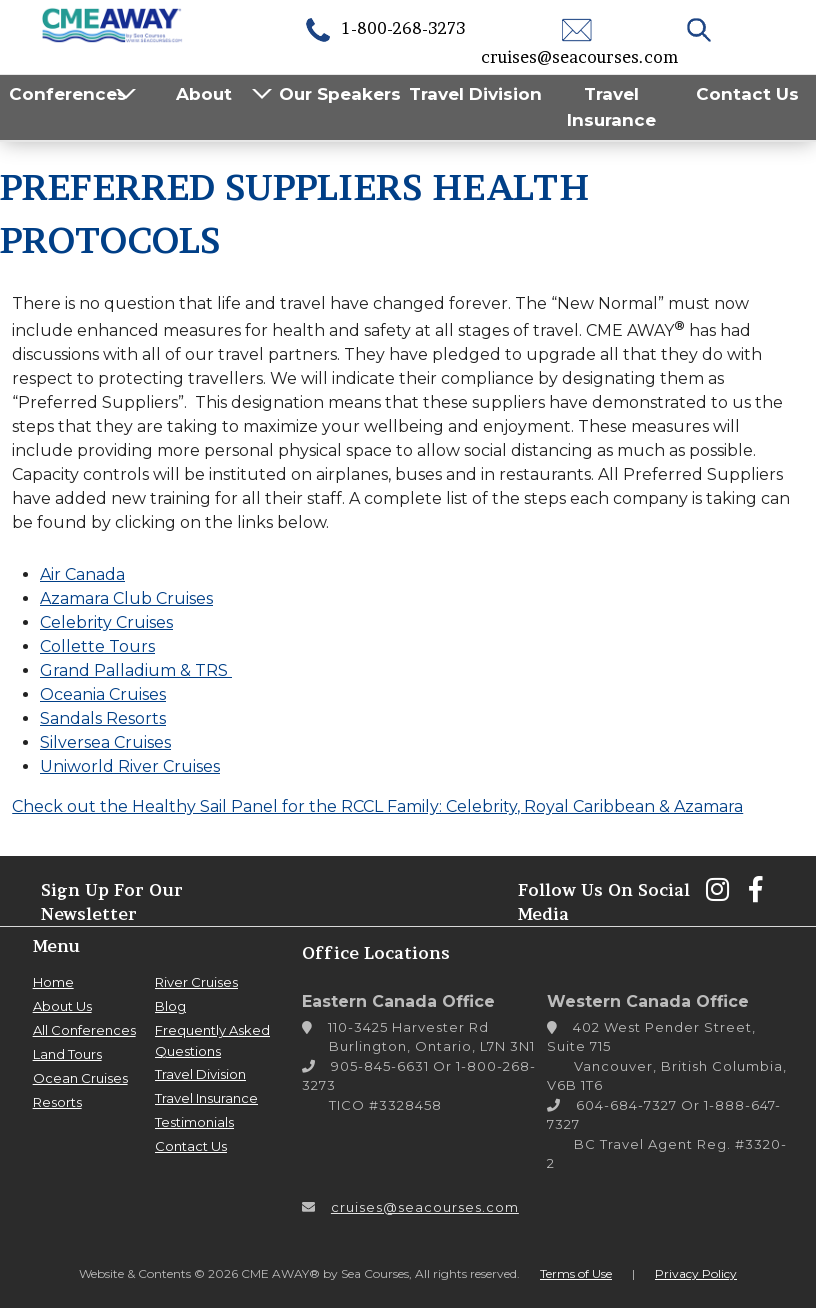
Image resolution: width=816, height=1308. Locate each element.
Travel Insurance (611, 107)
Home (53, 982)
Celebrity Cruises (106, 622)
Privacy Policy (696, 1273)
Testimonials (194, 1122)
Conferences (68, 94)
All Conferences (84, 1030)
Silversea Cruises (105, 742)
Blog (170, 1006)
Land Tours (67, 1054)
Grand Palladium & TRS (136, 670)
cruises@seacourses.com (425, 1207)
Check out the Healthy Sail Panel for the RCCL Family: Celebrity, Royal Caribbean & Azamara (377, 806)
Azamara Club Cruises (126, 598)
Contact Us (747, 94)
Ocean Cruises (80, 1078)
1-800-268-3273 (384, 28)
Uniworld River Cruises (130, 766)
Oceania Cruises (103, 694)
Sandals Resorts (103, 718)
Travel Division (475, 94)
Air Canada (82, 574)
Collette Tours (97, 646)
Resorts (57, 1102)
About (204, 94)
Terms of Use (576, 1273)
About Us (62, 1006)
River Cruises (196, 982)
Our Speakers (340, 94)
